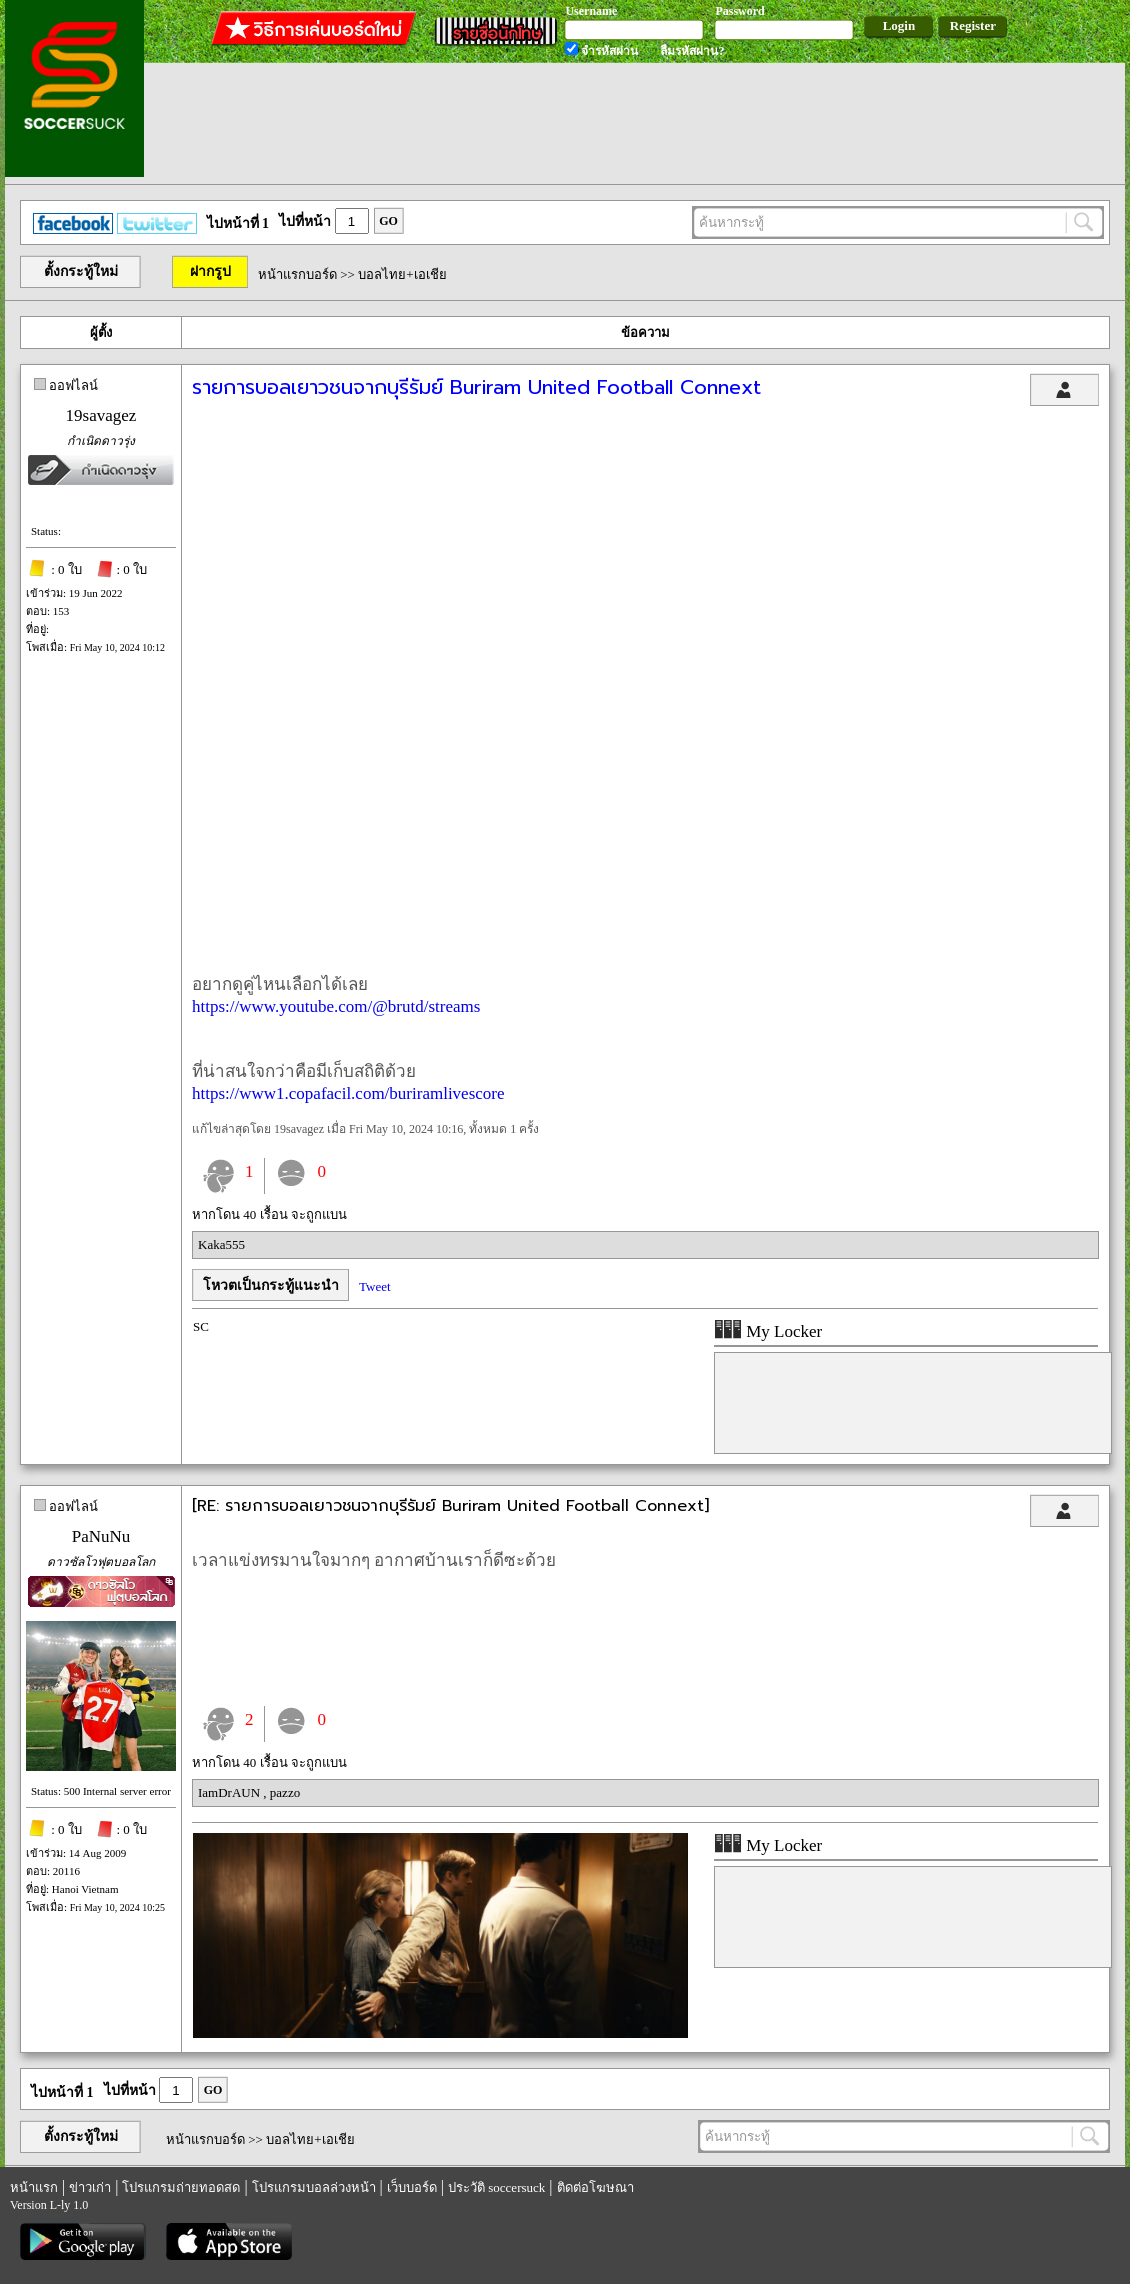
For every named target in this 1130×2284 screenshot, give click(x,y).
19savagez (101, 415)
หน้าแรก (34, 2187)
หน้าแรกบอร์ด (297, 274)
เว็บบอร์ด (412, 2187)
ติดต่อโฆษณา (595, 2187)
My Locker (768, 1331)
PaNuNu (101, 1536)
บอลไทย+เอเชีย (402, 274)
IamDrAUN (230, 1792)
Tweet (375, 1286)
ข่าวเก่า (90, 2187)
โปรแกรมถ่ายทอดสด (181, 2187)
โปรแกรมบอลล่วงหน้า (314, 2187)
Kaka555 (221, 1244)
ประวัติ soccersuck (496, 2187)
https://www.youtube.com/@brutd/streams (336, 1006)
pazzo (285, 1792)
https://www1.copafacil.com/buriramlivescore (348, 1093)
